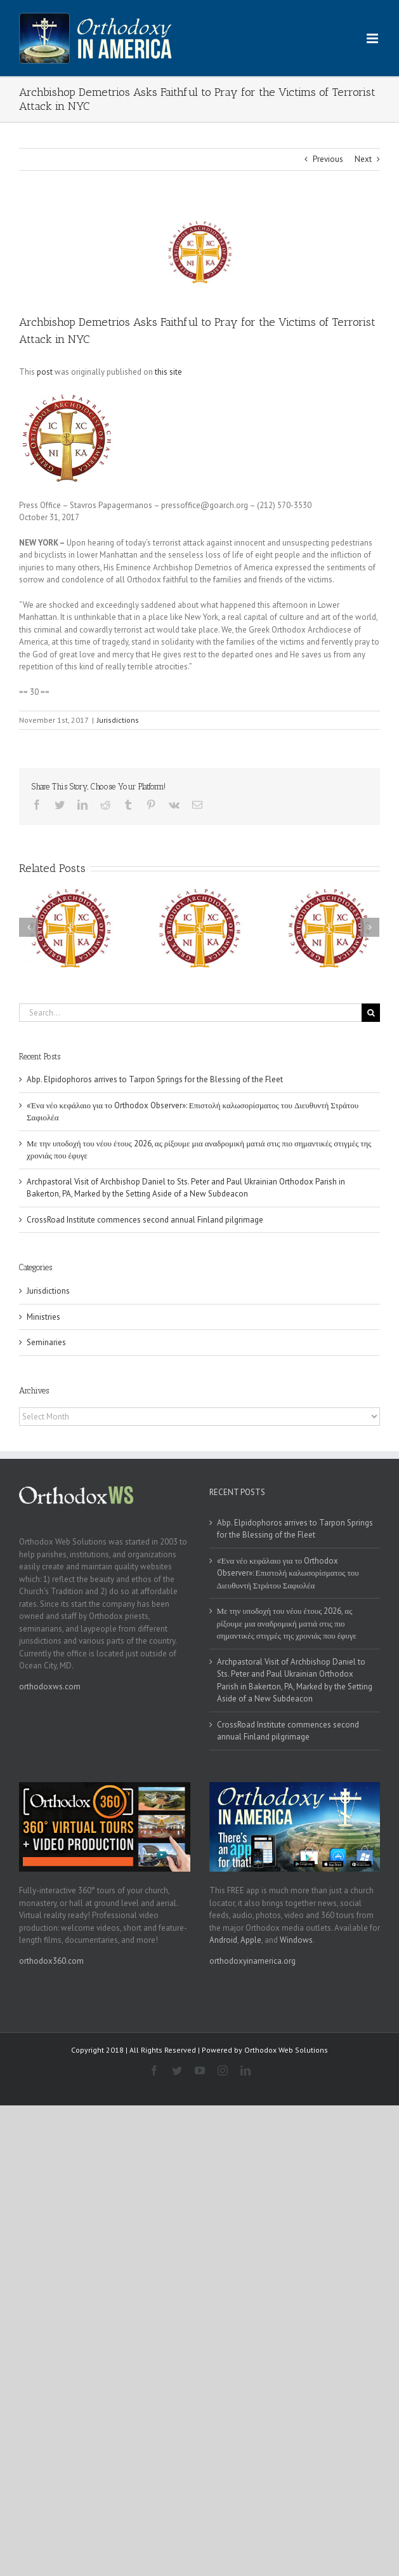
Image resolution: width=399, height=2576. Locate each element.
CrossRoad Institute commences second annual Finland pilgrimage (145, 1219)
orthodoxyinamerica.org (252, 1960)
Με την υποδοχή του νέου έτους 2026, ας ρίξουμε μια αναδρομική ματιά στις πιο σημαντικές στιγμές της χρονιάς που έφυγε (287, 1623)
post (45, 371)
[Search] (371, 1012)
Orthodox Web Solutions (286, 2050)
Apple (250, 1940)
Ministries (43, 1316)
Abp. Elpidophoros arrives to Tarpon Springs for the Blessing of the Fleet (155, 1079)
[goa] (199, 252)
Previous (328, 159)
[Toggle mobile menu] (373, 38)
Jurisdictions (118, 720)
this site (168, 371)
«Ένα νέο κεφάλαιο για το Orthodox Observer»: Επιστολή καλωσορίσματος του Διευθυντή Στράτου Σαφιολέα (288, 1573)
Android (223, 1940)
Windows (296, 1940)
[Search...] (190, 1012)
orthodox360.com (51, 1960)
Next (363, 159)
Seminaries (46, 1342)
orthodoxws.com (50, 1686)
